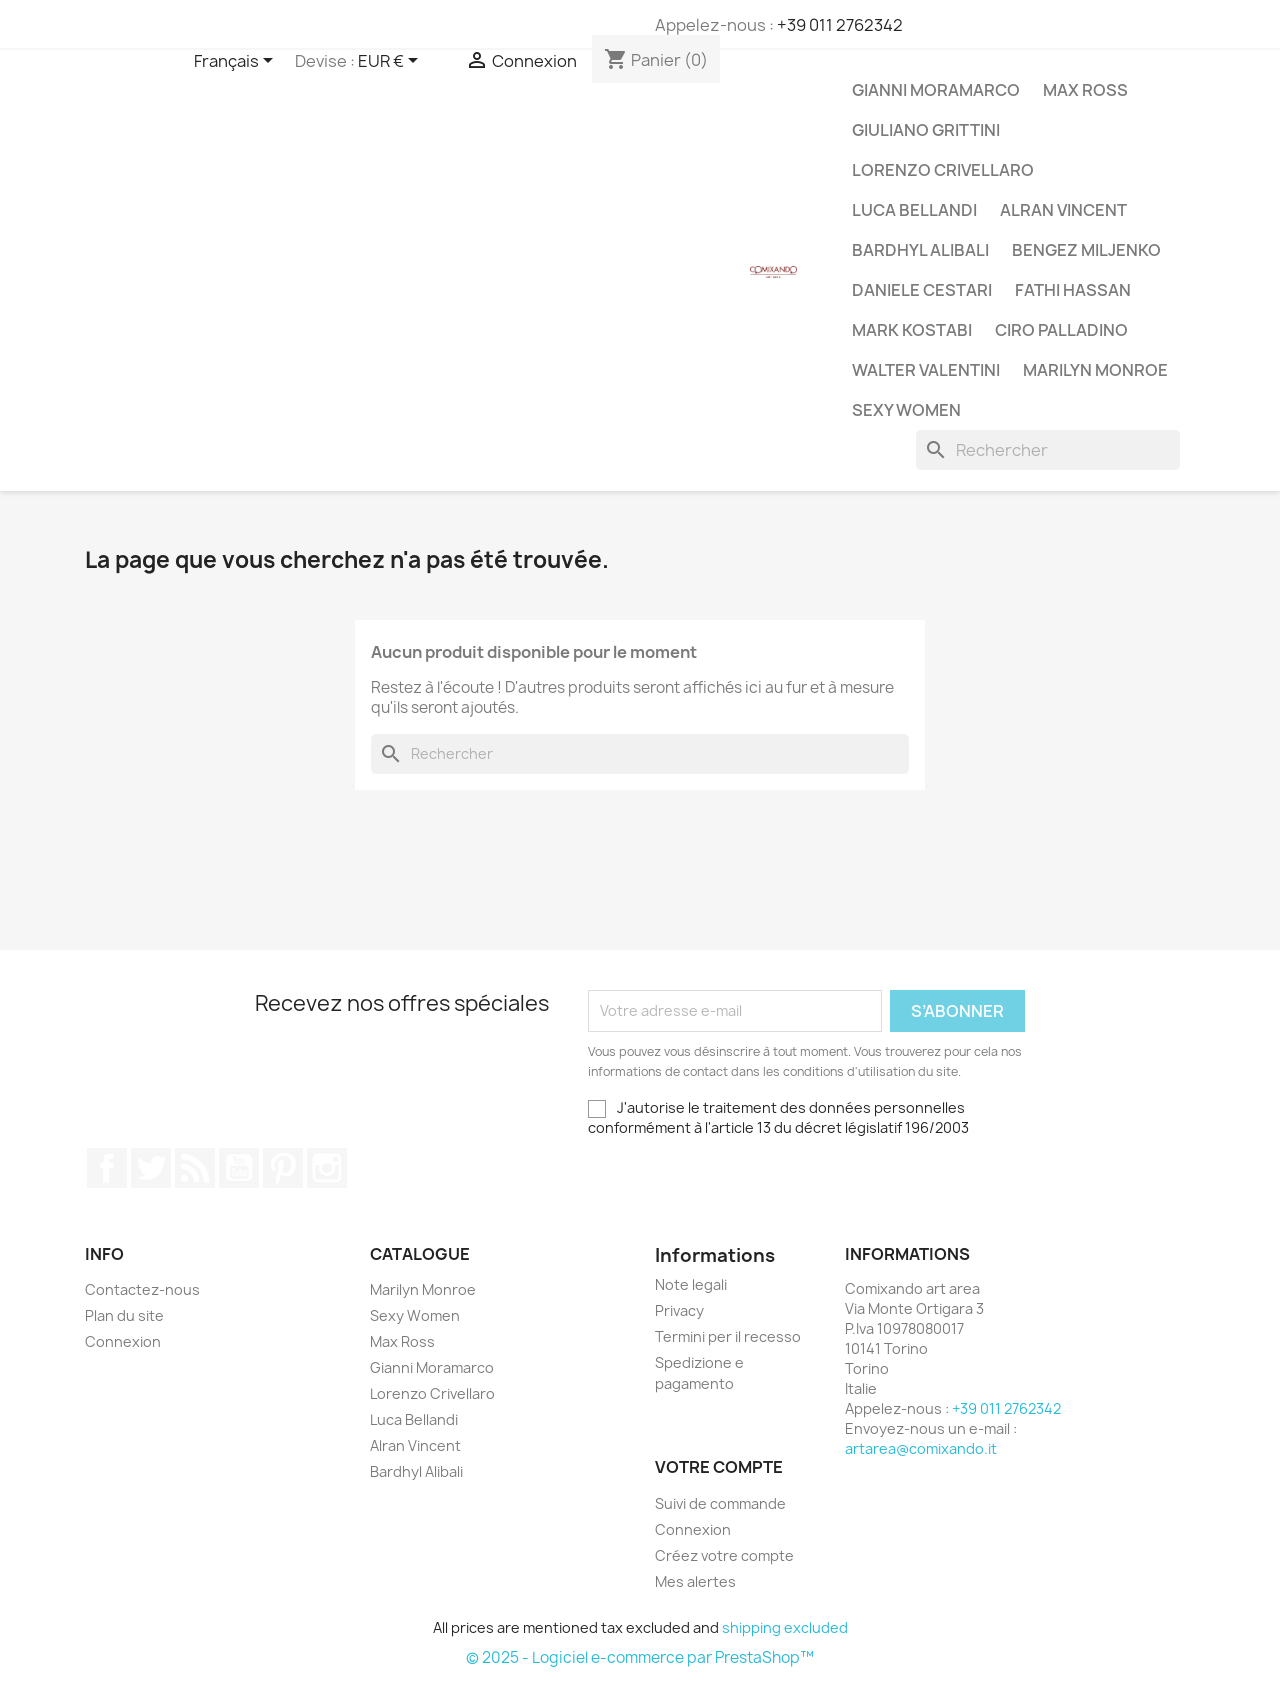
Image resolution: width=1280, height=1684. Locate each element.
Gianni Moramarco (936, 90)
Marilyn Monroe (1095, 370)
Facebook (107, 1168)
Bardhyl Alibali (920, 250)
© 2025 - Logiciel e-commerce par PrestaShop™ (640, 1657)
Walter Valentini (926, 370)
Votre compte (719, 1467)
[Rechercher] (1048, 450)
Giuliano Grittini (926, 130)
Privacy (679, 1310)
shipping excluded (785, 1627)
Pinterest (283, 1168)
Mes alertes (695, 1581)
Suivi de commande (720, 1503)
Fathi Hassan (1073, 290)
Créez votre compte (724, 1555)
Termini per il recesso (728, 1336)
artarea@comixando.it (921, 1448)
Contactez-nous (142, 1289)
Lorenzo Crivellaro (943, 170)
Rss (195, 1168)
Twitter (151, 1168)
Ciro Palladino (1061, 330)
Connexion (123, 1341)
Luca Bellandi (914, 210)
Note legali (691, 1284)
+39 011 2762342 (840, 25)
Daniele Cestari (922, 290)
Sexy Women (906, 410)
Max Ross (1085, 90)
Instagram (327, 1168)
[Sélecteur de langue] (237, 62)
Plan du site (124, 1315)
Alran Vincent (1063, 210)
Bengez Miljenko (1086, 250)
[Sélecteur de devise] (391, 62)
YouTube (239, 1168)
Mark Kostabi (912, 330)
